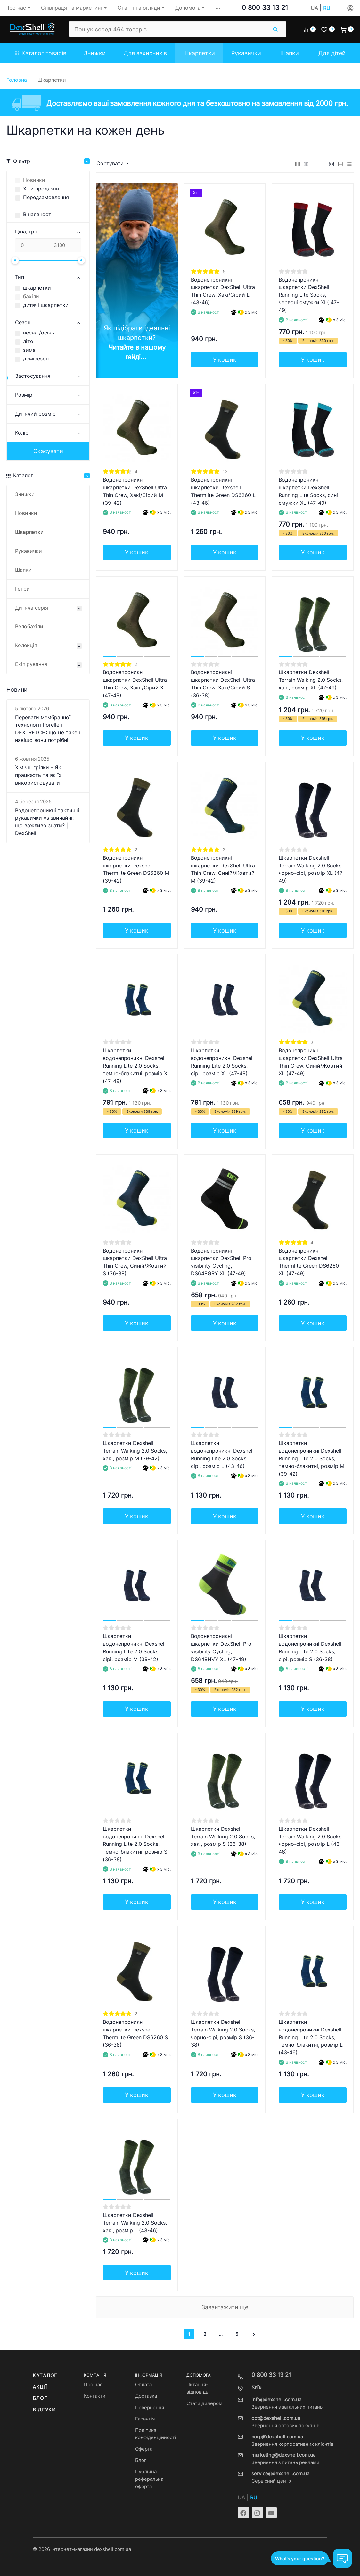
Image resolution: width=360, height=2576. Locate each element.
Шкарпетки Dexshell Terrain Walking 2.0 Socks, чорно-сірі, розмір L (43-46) (311, 1840)
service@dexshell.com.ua (280, 2474)
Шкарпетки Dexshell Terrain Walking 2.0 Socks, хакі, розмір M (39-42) (135, 1451)
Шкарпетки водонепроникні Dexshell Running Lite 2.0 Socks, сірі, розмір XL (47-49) (222, 1062)
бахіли (31, 296)
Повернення (149, 2408)
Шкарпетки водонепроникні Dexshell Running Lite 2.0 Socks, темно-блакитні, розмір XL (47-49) (136, 1065)
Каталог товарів (40, 53)
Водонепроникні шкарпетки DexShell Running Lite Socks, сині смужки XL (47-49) (308, 491)
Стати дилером (204, 2403)
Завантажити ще (224, 2307)
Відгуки (44, 2410)
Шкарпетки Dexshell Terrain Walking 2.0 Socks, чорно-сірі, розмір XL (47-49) (312, 869)
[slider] (15, 260)
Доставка (146, 2396)
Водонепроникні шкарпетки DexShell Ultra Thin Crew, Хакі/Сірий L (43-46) (223, 291)
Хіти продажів (41, 189)
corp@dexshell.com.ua (277, 2437)
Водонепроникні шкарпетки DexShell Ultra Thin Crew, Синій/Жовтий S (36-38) (135, 1262)
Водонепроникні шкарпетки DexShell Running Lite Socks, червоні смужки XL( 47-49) (309, 295)
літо (28, 341)
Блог (40, 2398)
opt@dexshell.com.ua (275, 2418)
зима (29, 350)
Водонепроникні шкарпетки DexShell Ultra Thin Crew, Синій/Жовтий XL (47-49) (311, 1062)
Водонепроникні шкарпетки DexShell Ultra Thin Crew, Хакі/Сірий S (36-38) (223, 683)
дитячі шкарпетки (46, 305)
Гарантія (145, 2419)
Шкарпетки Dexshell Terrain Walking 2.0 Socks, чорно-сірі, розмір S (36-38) (223, 2033)
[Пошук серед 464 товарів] (168, 29)
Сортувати (110, 163)
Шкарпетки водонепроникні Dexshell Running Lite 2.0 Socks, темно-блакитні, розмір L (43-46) (311, 2037)
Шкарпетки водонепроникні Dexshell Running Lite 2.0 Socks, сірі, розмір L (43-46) (222, 1454)
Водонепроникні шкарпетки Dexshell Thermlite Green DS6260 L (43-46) (223, 491)
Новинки (34, 180)
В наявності (38, 214)
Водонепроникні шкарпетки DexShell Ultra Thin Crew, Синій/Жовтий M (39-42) (223, 869)
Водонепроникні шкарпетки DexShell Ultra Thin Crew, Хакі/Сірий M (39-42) (135, 491)
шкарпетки (37, 288)
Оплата (143, 2384)
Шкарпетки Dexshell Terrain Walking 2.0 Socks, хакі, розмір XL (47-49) (311, 680)
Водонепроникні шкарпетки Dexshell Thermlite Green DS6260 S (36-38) (135, 2033)
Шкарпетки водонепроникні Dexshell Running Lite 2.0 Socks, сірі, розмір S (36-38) (310, 1647)
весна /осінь (38, 333)
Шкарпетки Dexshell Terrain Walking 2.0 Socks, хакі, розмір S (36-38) (223, 1836)
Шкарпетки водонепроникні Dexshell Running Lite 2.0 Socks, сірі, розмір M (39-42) (134, 1647)
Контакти (94, 2396)
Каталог (45, 2375)
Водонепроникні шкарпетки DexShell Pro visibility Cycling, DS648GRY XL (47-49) (221, 1262)
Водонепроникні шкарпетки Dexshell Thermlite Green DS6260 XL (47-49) (309, 1262)
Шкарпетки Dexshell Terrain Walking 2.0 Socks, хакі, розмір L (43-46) (135, 2223)
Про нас (93, 2384)
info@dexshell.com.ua (276, 2400)
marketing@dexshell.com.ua (283, 2455)
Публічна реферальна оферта (149, 2479)
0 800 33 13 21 (265, 8)
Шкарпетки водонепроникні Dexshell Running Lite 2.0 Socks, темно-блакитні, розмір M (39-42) (311, 1458)
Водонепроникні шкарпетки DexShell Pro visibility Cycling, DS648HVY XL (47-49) (221, 1647)
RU (326, 8)
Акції (40, 2387)
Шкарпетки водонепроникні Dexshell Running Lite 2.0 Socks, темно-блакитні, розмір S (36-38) (135, 1844)
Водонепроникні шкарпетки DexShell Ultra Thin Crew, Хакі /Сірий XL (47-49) (135, 683)
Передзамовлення (46, 197)
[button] (218, 7)
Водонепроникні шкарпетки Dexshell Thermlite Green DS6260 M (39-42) (136, 869)
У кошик (224, 359)
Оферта (143, 2449)
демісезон (36, 359)
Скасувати (48, 451)
